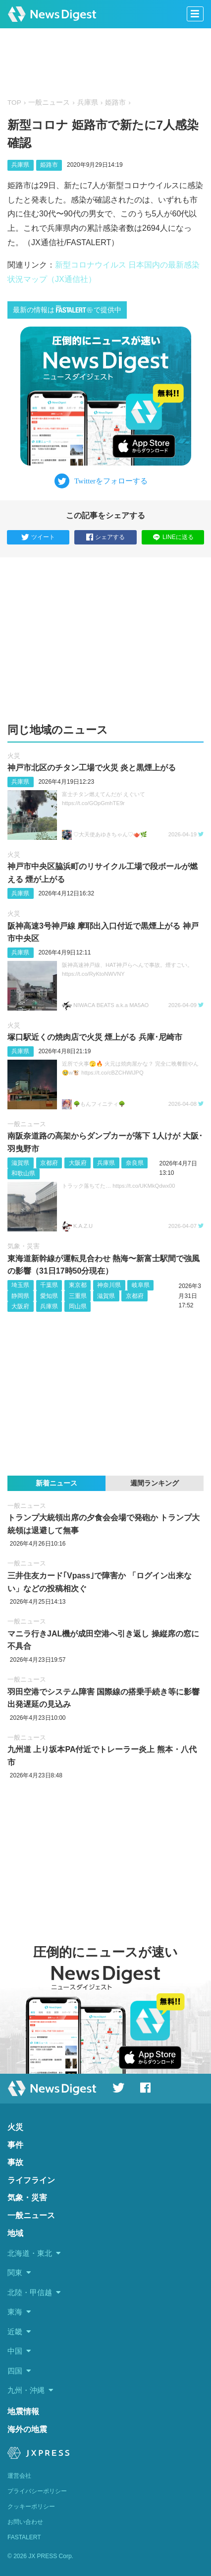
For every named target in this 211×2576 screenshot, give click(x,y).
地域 (15, 2233)
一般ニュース (49, 102)
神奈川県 (109, 1285)
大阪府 (78, 1162)
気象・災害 (23, 1246)
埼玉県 (20, 1285)
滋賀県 (20, 1162)
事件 (15, 2145)
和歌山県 (23, 1173)
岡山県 (78, 1306)
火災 (13, 755)
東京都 (78, 1285)
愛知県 (49, 1295)
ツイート (38, 538)
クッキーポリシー (31, 2506)
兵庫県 (87, 102)
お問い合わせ (25, 2521)
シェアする (105, 538)
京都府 (49, 1162)
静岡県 (20, 1295)
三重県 (78, 1295)
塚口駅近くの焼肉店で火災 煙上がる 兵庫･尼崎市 (94, 1037)
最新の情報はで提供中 (67, 309)
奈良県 (135, 1162)
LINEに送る (173, 537)
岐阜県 (141, 1285)
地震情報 (23, 2411)
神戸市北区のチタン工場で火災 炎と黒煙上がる (91, 767)
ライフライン (31, 2180)
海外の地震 (27, 2429)
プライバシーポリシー (37, 2491)
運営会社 (19, 2475)
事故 (15, 2162)
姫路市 (115, 102)
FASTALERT (24, 2537)
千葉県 (49, 1285)
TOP (14, 102)
